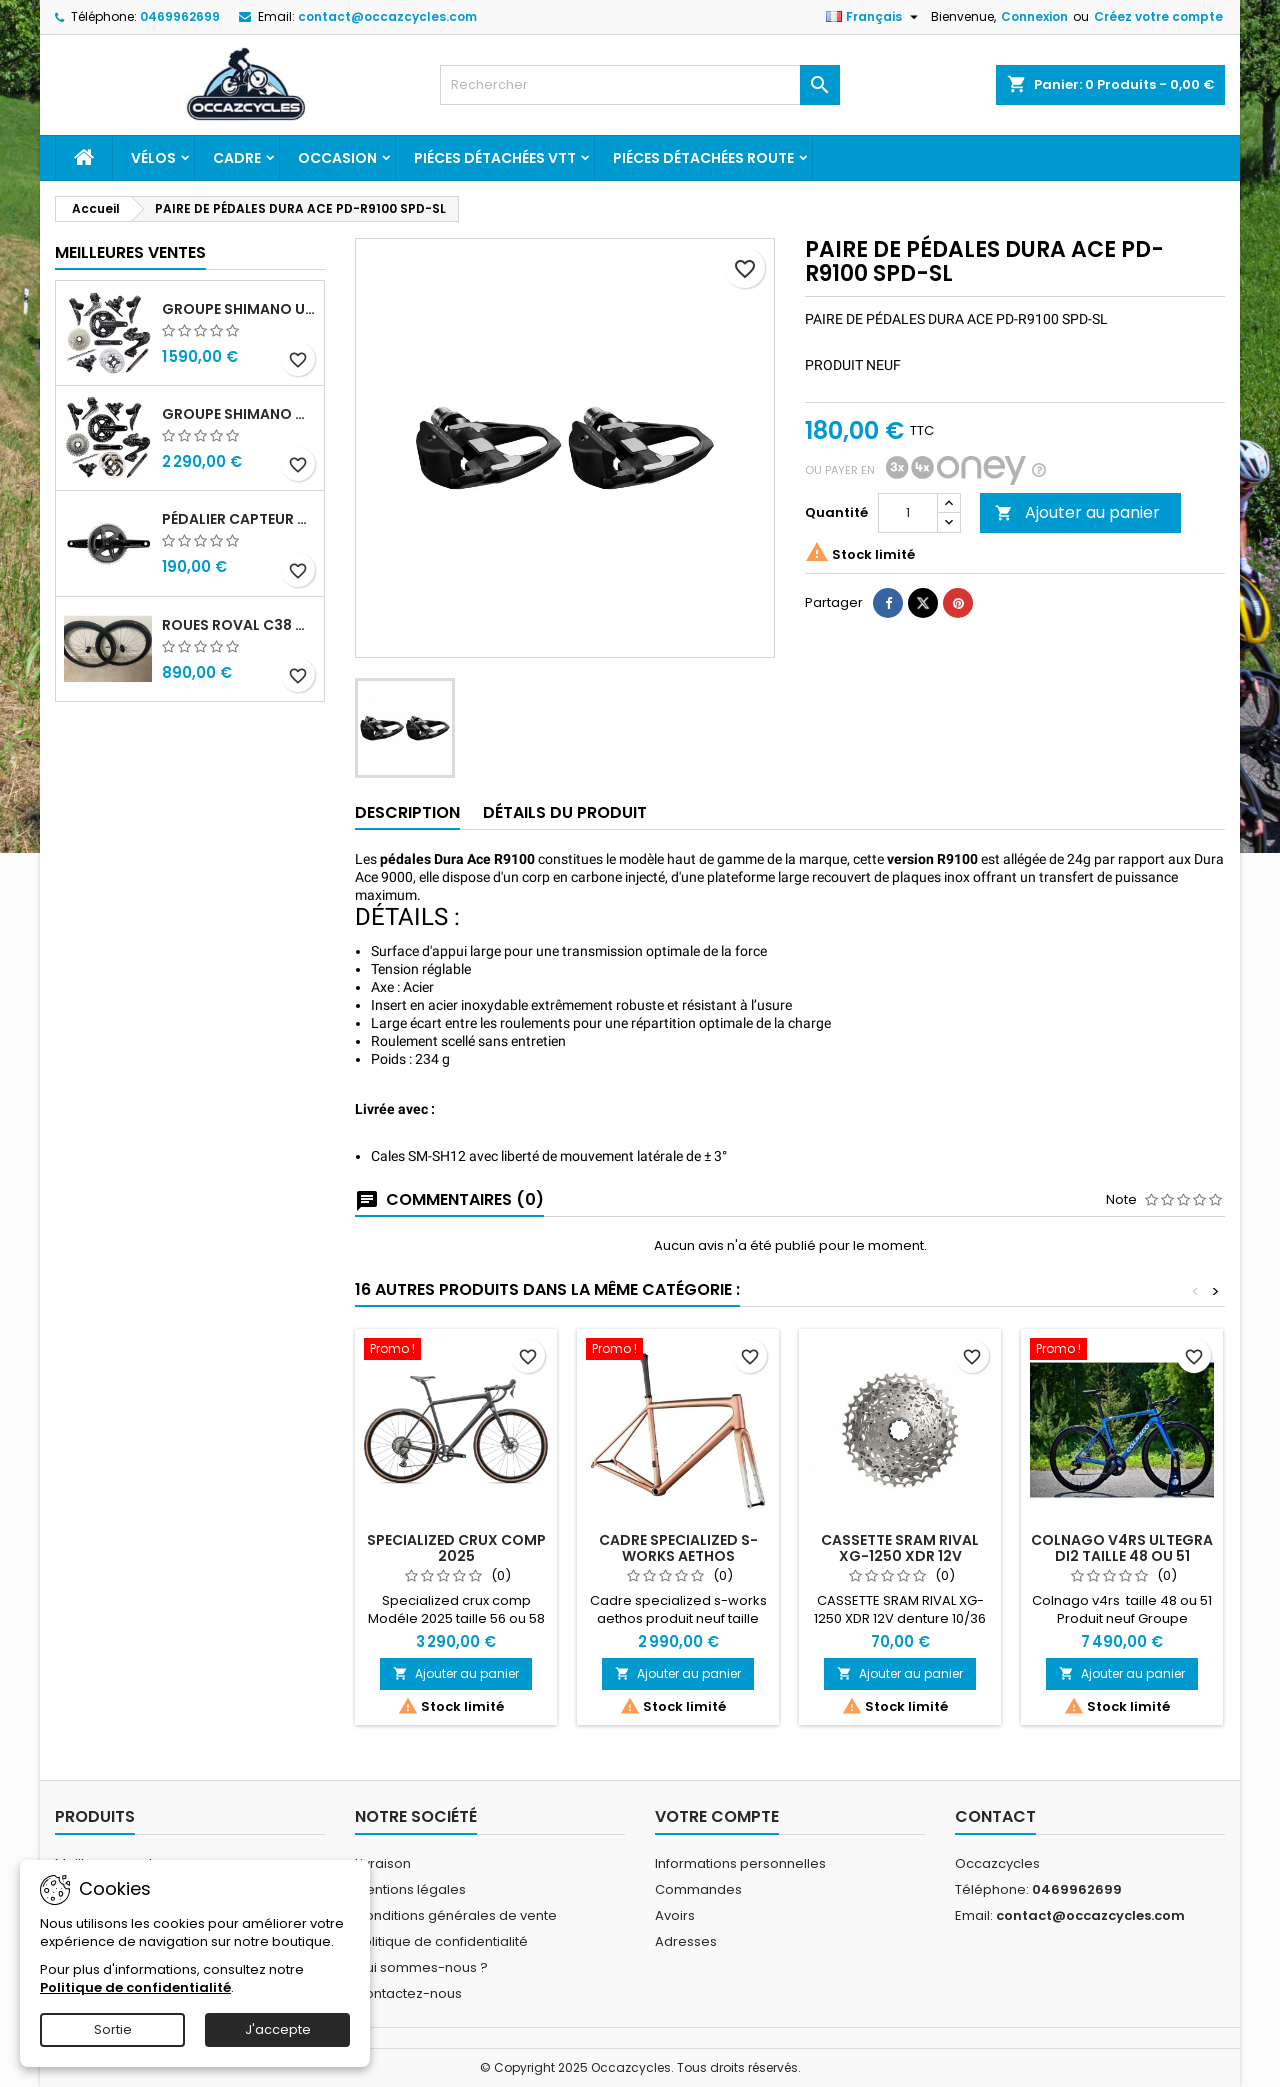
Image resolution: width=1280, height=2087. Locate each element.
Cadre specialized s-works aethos (678, 1548)
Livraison (383, 1863)
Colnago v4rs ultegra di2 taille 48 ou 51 (1122, 1548)
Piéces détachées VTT (495, 158)
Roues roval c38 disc (239, 625)
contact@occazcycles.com (387, 16)
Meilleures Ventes (130, 252)
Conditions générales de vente (456, 1915)
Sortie (113, 2029)
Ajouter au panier (1077, 512)
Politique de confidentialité (441, 1941)
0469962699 (180, 16)
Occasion (337, 158)
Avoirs (675, 1915)
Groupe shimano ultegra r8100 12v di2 (239, 309)
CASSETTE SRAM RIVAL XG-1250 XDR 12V (900, 1548)
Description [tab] (407, 812)
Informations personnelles (740, 1863)
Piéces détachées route (703, 158)
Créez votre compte (1158, 16)
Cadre (237, 158)
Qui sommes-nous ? (421, 1967)
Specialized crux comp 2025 (456, 1548)
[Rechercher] (640, 85)
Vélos (153, 158)
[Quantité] (908, 513)
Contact (995, 1816)
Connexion (1034, 16)
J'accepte (278, 2029)
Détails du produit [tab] (565, 812)
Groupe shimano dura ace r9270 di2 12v (239, 414)
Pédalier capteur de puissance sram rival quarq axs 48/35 (239, 519)
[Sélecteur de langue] (874, 17)
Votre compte (717, 1816)
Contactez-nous (408, 1993)
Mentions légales (410, 1889)
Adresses (686, 1941)
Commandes (698, 1889)
